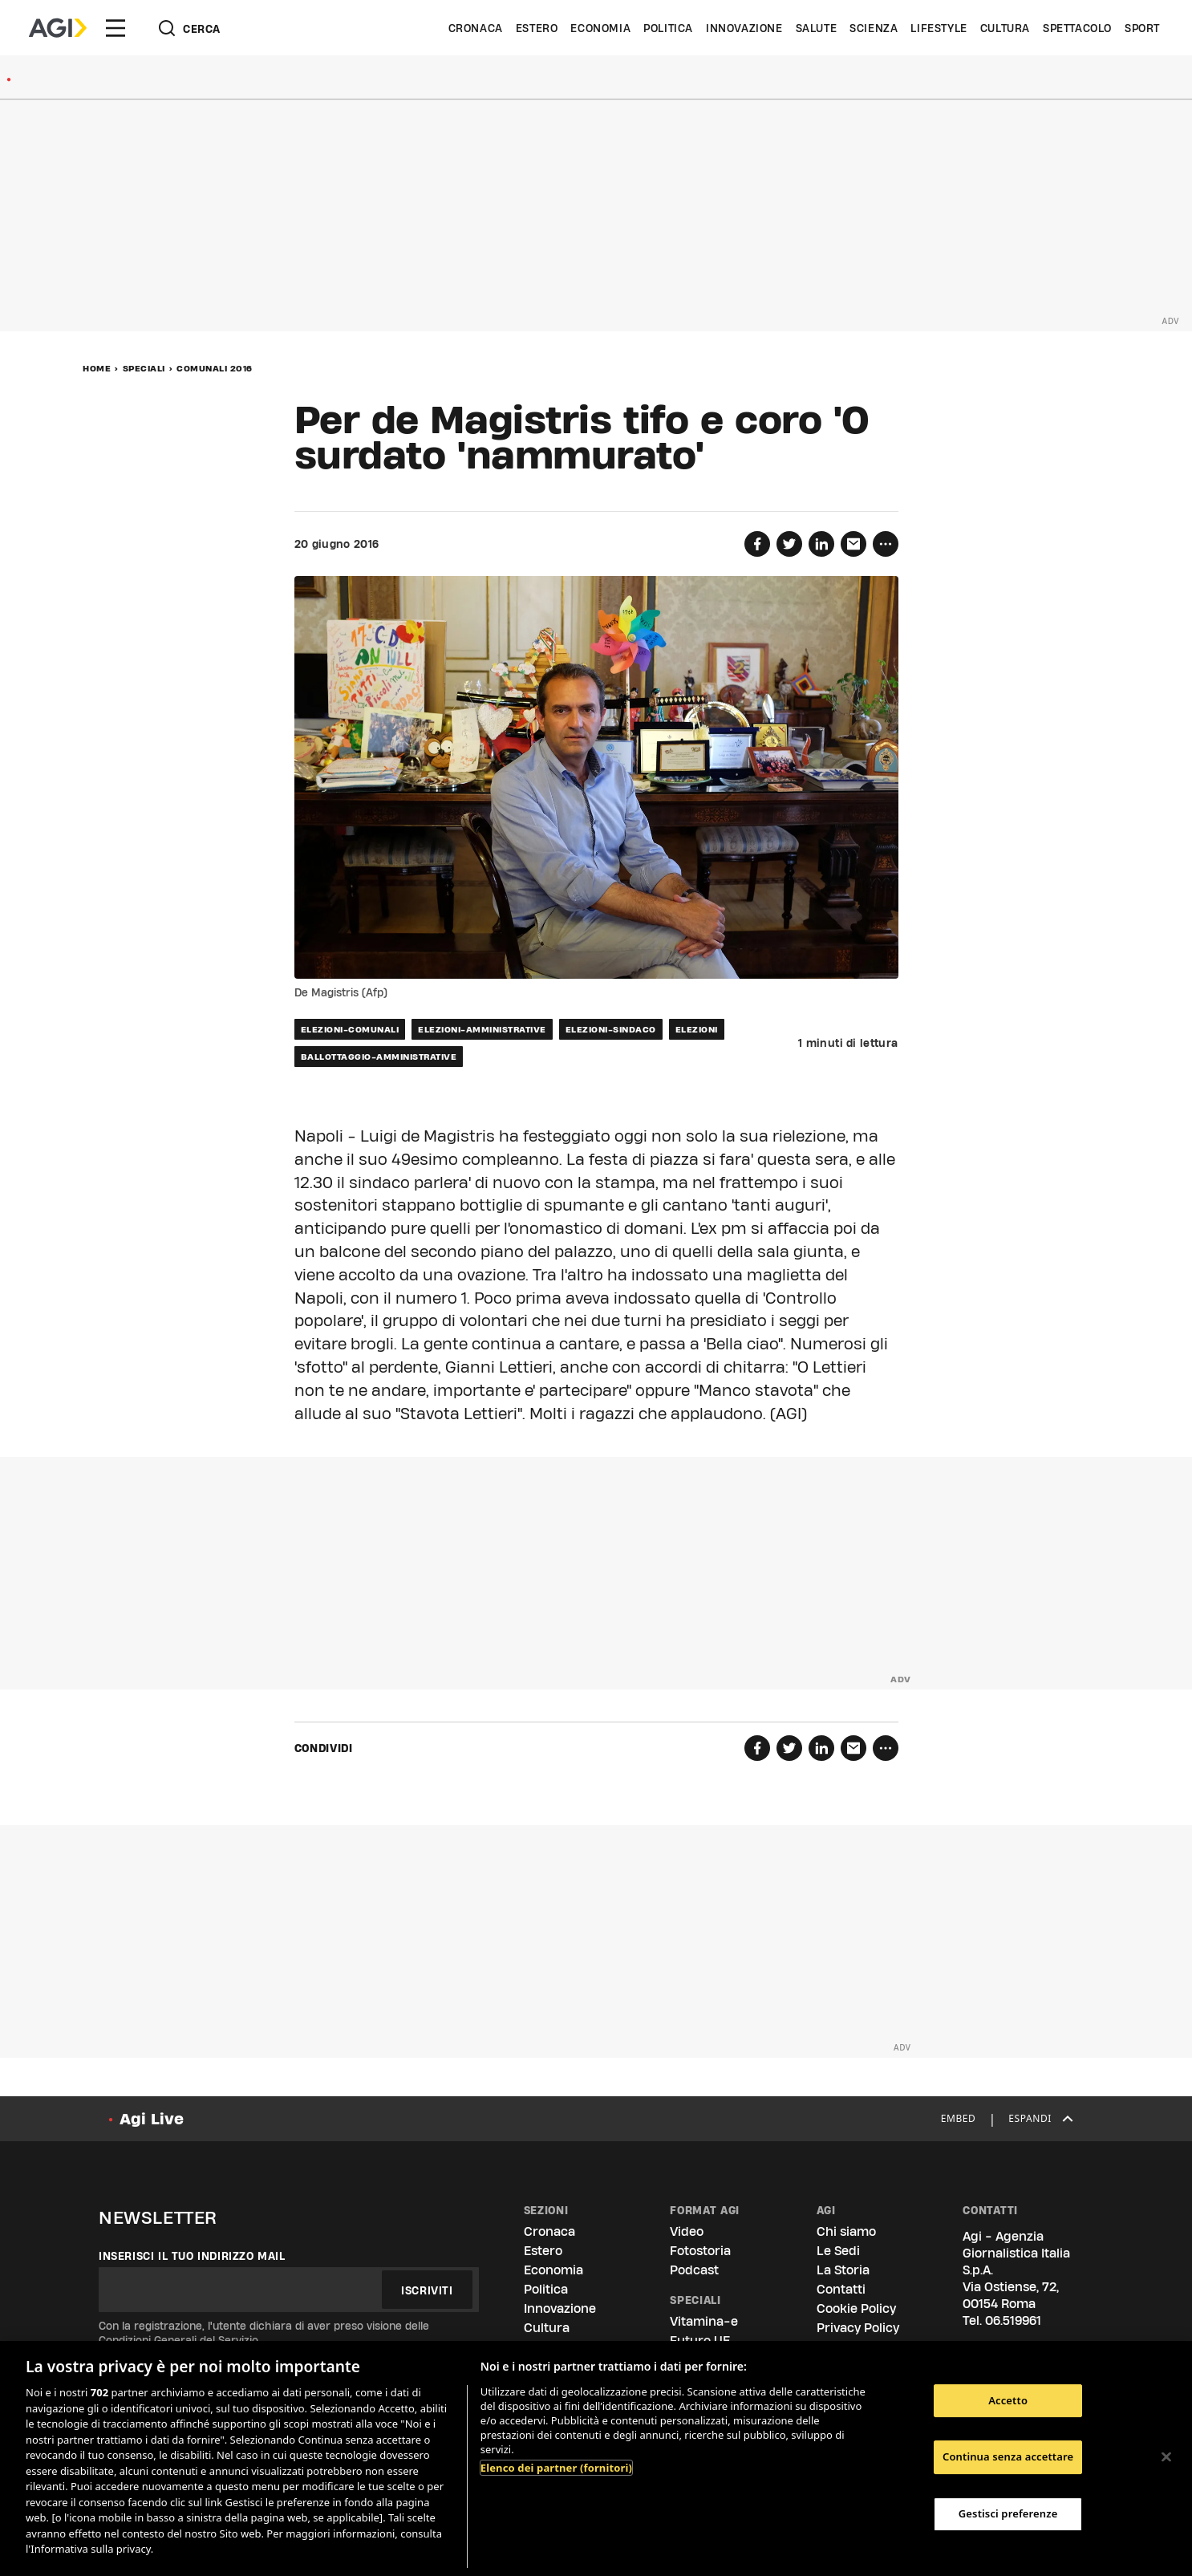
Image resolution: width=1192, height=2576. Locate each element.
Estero (537, 28)
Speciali (144, 368)
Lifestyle (938, 28)
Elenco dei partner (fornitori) (556, 2467)
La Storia (843, 2270)
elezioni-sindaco (611, 1029)
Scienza (873, 28)
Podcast (694, 2270)
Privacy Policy (858, 2327)
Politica (668, 28)
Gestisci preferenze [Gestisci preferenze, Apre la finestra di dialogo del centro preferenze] (1008, 2513)
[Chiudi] (1166, 2456)
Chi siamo (846, 2231)
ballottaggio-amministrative (379, 1056)
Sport (1142, 28)
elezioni (696, 1029)
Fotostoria (700, 2250)
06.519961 (1013, 2320)
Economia (600, 28)
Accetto (1008, 2400)
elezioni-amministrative (482, 1029)
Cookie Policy (856, 2308)
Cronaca (475, 28)
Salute (816, 28)
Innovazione (744, 28)
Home (97, 368)
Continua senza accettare (1008, 2456)
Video (686, 2231)
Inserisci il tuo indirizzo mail (192, 2256)
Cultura (1005, 28)
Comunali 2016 (214, 368)
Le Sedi (838, 2250)
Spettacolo (1077, 28)
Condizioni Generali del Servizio (178, 2340)
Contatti (841, 2289)
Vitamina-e (704, 2321)
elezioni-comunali (350, 1029)
